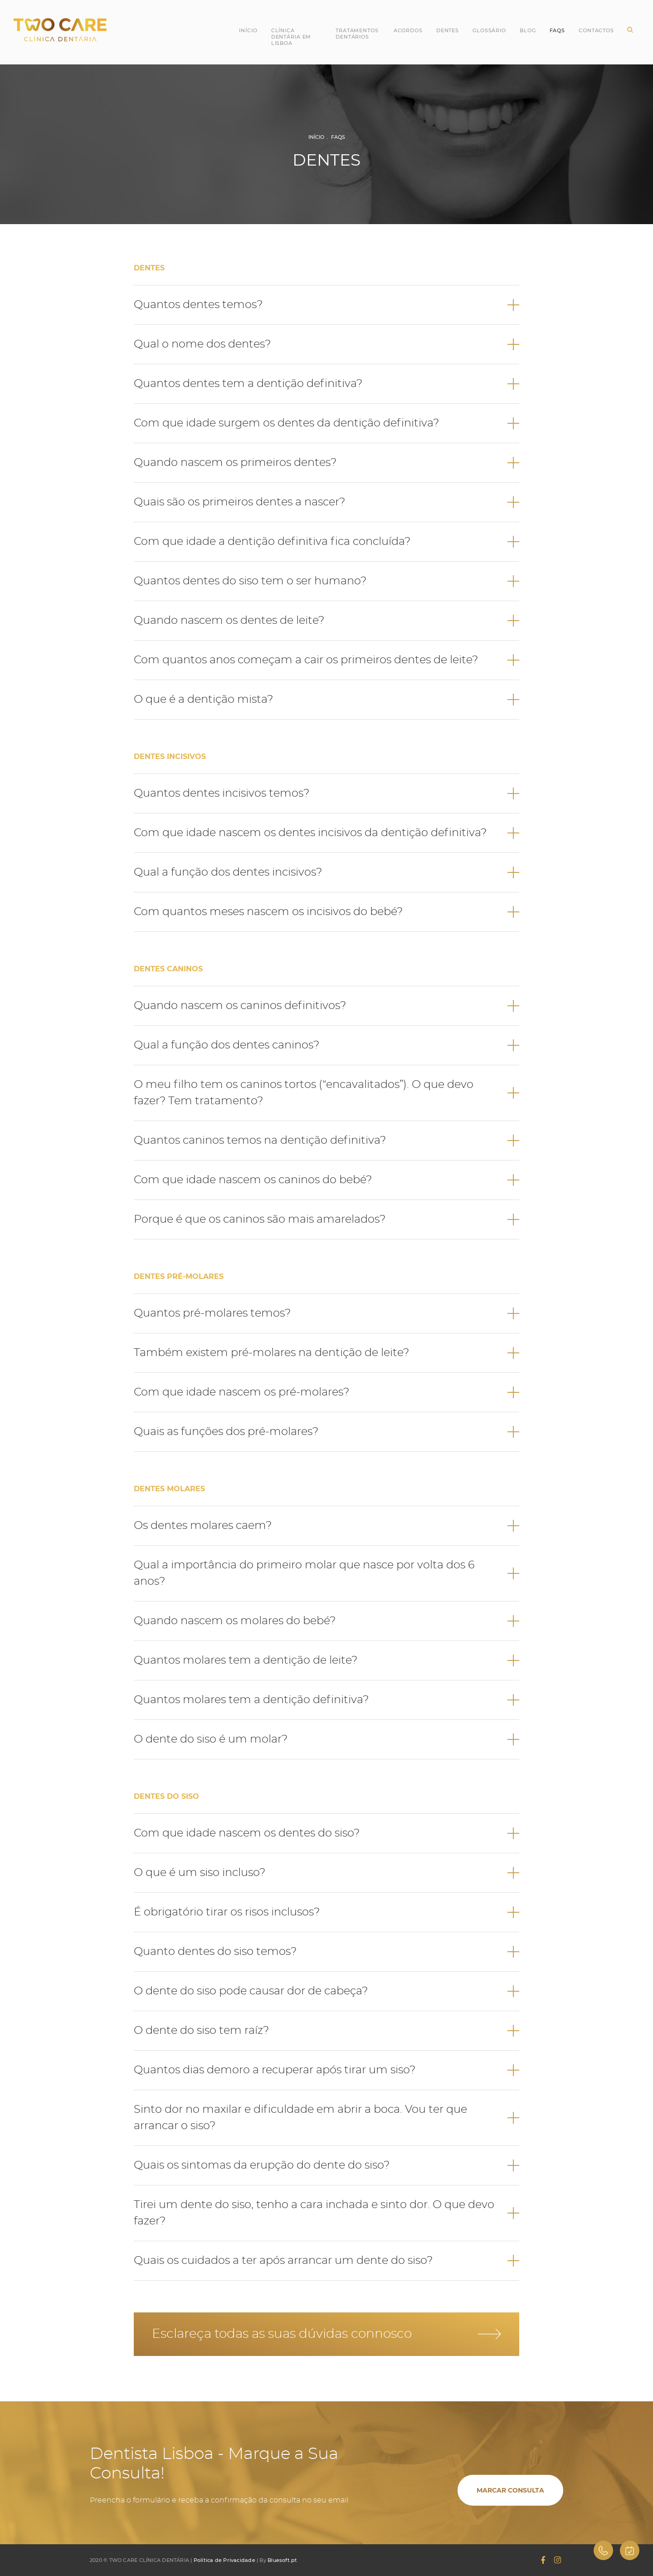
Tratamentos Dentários (357, 33)
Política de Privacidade (224, 2560)
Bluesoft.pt (282, 2560)
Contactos (596, 30)
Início (248, 30)
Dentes (447, 30)
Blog (528, 30)
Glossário (489, 30)
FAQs (338, 137)
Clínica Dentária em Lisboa (291, 36)
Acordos (408, 30)
